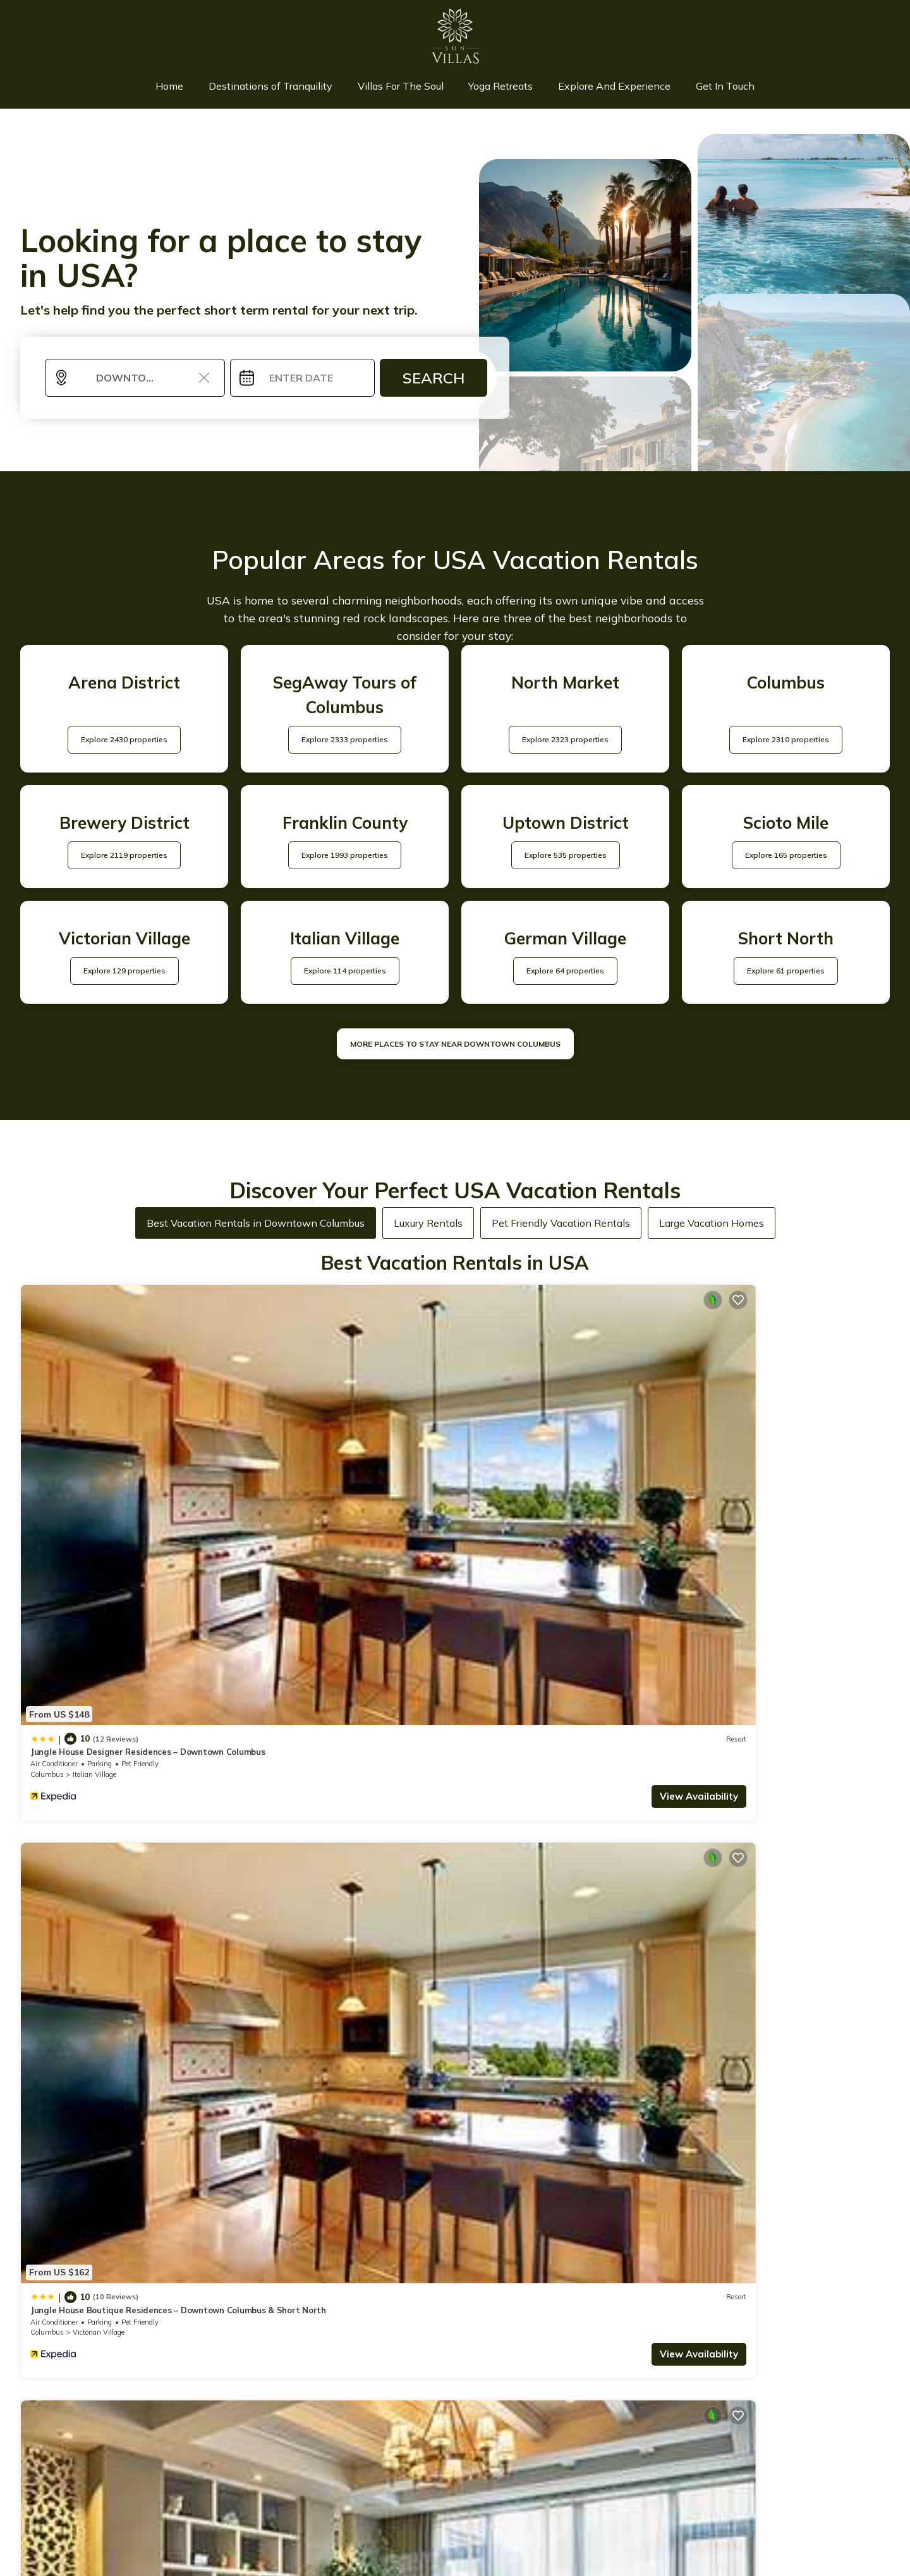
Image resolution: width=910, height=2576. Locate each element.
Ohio (257, 1707)
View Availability (174, 1486)
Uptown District (98, 1707)
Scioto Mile (528, 1707)
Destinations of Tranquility (280, 88)
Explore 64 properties (565, 975)
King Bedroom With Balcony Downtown (549, 1685)
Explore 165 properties (786, 859)
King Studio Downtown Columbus (98, 1685)
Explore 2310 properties (786, 744)
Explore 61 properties (786, 975)
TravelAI (593, 2506)
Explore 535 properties (566, 859)
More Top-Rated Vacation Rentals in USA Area (455, 2362)
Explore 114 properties (345, 975)
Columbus (47, 1464)
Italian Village (94, 1464)
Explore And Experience (605, 88)
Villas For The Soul (404, 88)
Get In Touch (710, 88)
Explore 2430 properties (124, 744)
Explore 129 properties (124, 975)
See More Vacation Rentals (455, 1795)
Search (433, 382)
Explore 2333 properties (344, 744)
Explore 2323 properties (565, 744)
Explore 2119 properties (124, 859)
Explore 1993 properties (344, 859)
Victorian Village (318, 1464)
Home (185, 88)
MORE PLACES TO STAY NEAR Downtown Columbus (455, 1048)
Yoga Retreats (498, 88)
